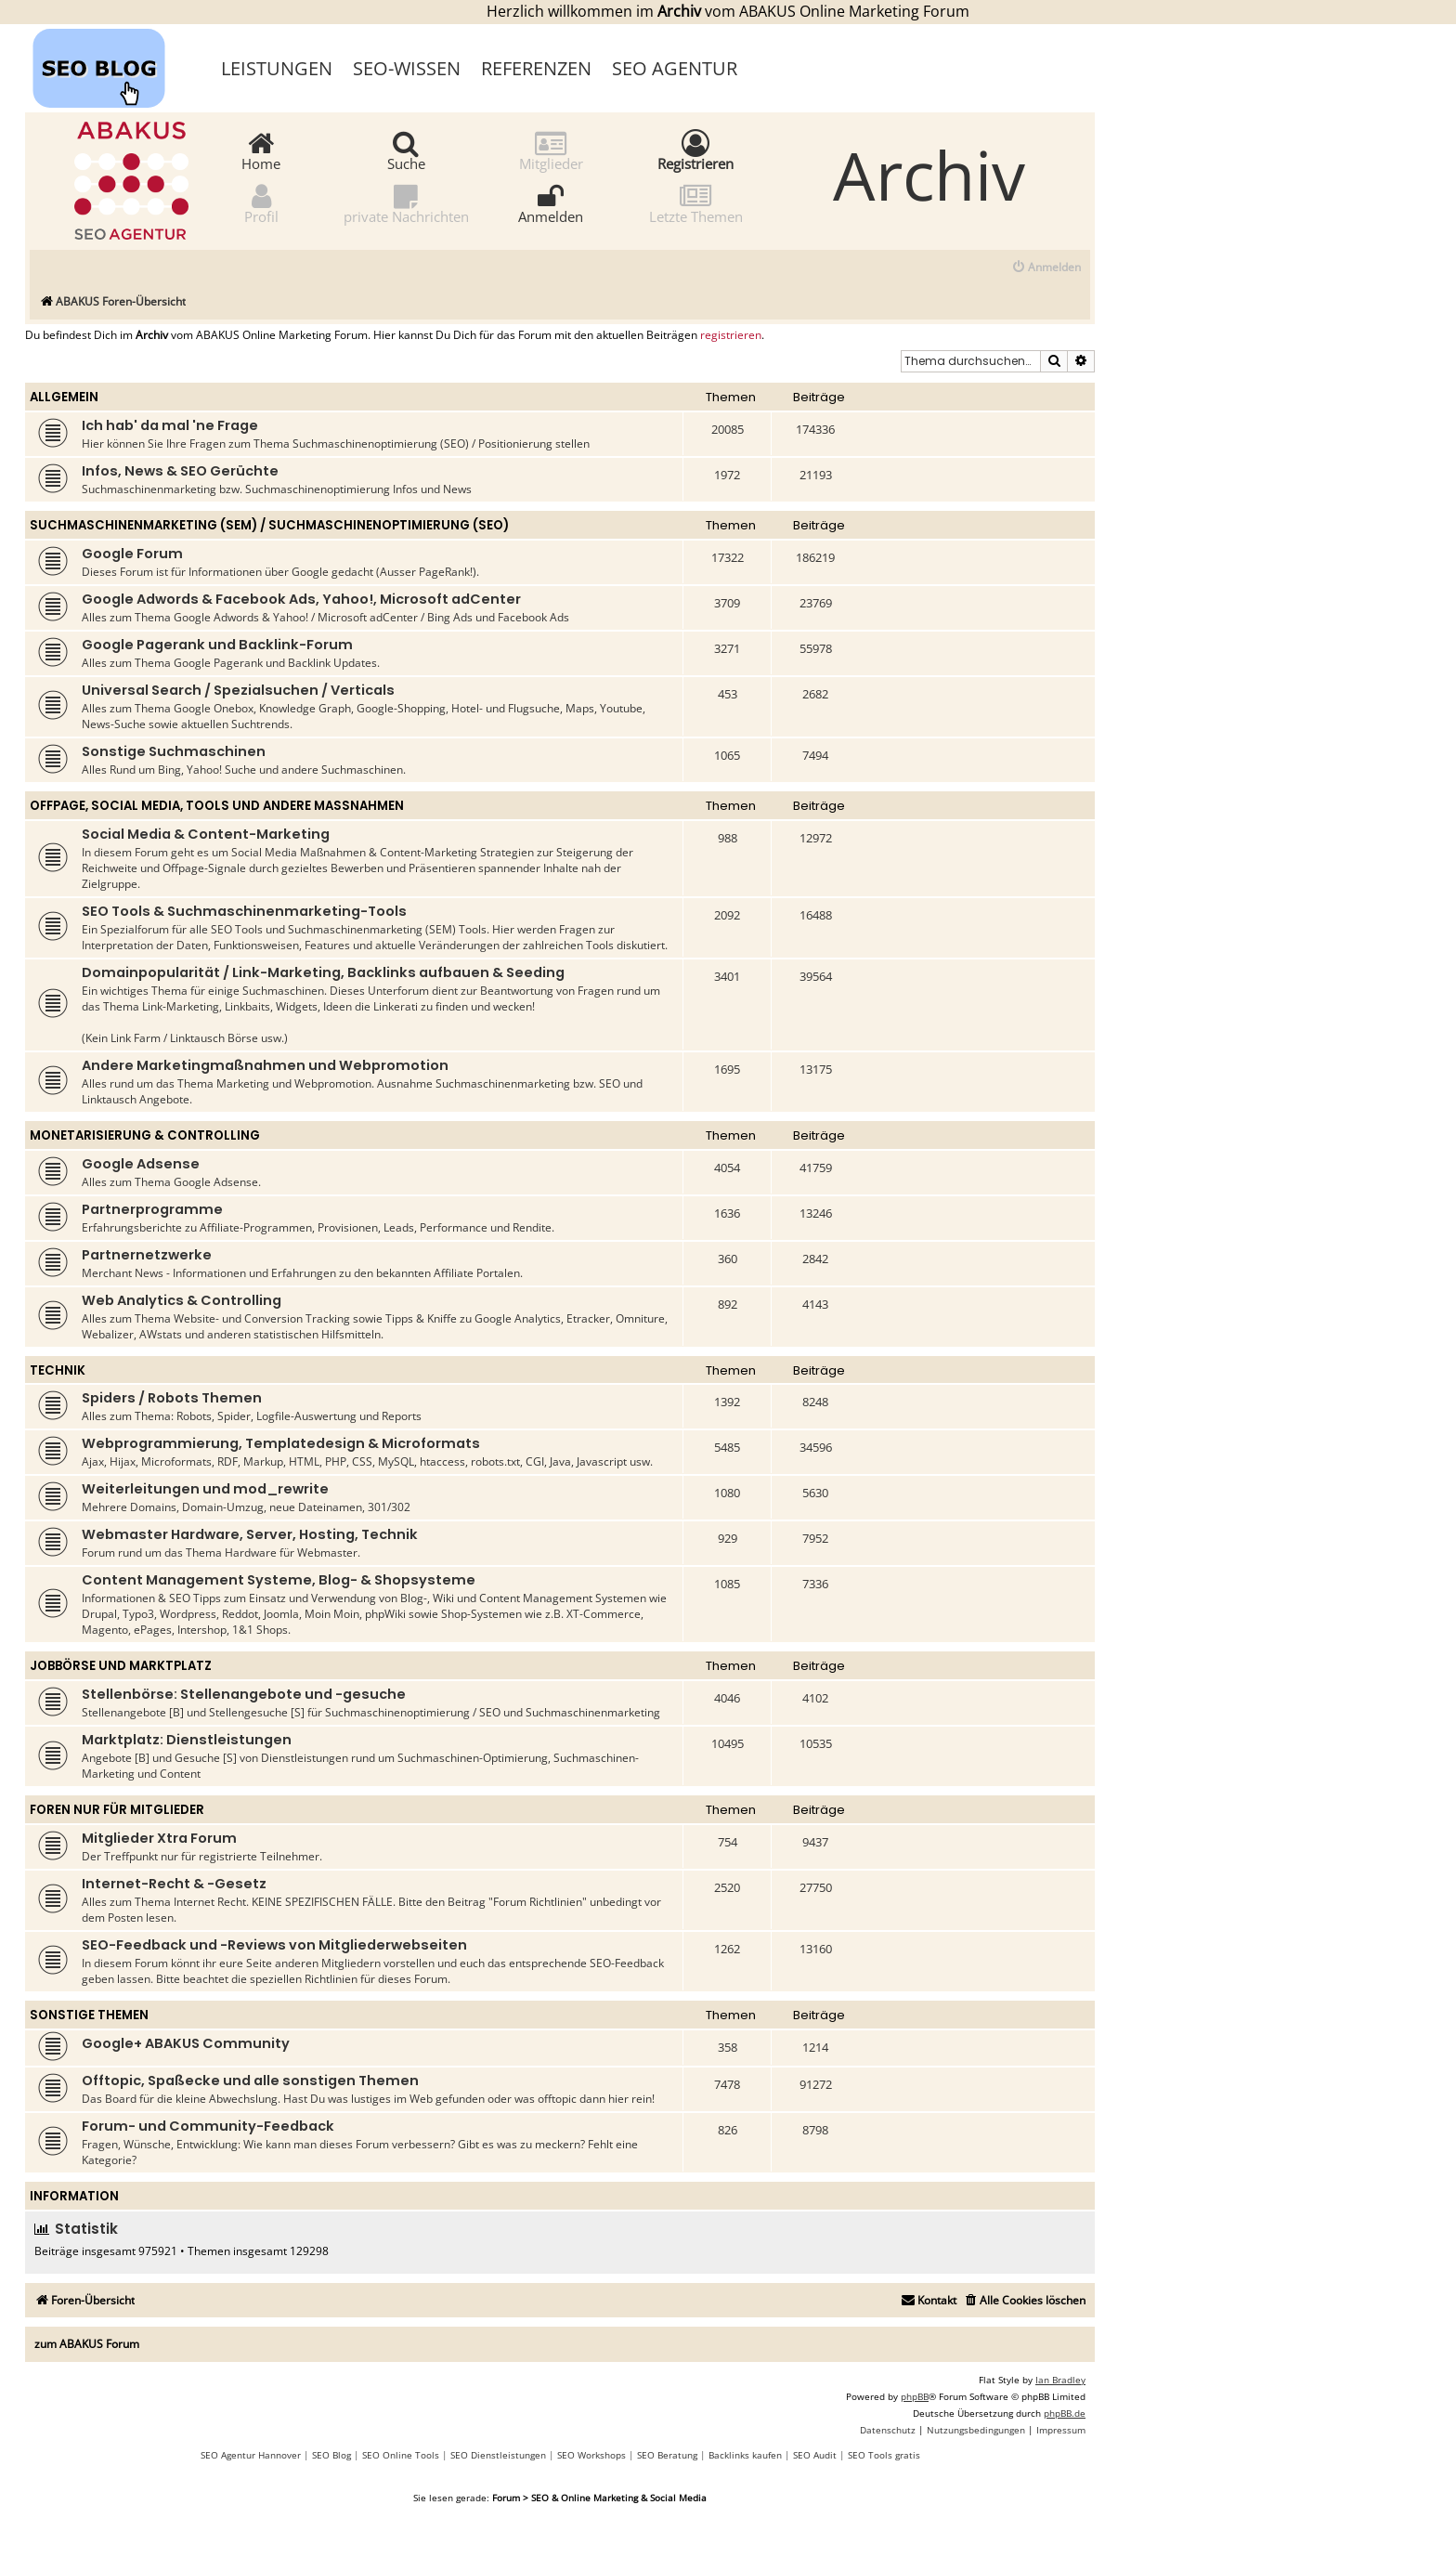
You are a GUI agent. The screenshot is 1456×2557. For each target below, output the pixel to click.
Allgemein (64, 397)
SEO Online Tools (400, 2454)
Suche (406, 150)
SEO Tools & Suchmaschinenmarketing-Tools (244, 911)
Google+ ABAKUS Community (186, 2043)
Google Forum (132, 553)
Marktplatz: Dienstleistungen (187, 1739)
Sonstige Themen (89, 2015)
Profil (261, 203)
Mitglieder (551, 150)
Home (260, 150)
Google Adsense (141, 1164)
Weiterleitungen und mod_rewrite (205, 1489)
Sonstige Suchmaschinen (174, 751)
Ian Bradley (1060, 2379)
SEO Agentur (674, 68)
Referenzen (536, 68)
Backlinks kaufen (745, 2454)
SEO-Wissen (407, 68)
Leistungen (276, 68)
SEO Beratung (667, 2454)
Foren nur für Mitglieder (117, 1810)
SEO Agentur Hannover (251, 2454)
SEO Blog (331, 2454)
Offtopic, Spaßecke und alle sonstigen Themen (250, 2080)
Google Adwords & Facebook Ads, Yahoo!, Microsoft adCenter (301, 599)
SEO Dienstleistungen (498, 2454)
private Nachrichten (406, 203)
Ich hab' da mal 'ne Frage (170, 425)
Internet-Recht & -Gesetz (174, 1883)
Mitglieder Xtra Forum (159, 1838)
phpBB (915, 2396)
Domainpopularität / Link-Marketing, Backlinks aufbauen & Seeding (323, 972)
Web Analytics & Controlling (181, 1300)
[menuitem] (1046, 267)
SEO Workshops (591, 2454)
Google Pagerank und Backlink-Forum (217, 644)
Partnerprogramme (152, 1209)
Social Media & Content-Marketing (206, 834)
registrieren (730, 335)
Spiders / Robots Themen (172, 1398)
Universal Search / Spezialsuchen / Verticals (238, 690)
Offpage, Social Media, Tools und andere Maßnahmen (217, 806)
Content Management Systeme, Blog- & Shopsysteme (278, 1580)
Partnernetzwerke (147, 1255)
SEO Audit (815, 2454)
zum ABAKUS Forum (86, 2344)
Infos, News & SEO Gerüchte (180, 471)
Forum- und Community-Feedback (208, 2126)
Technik (57, 1370)
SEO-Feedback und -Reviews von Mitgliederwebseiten (274, 1945)
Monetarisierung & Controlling (145, 1135)
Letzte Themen (696, 203)
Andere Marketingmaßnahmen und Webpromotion (265, 1065)
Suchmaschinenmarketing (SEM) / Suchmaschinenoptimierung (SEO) (269, 525)
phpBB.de (1065, 2413)
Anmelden (550, 203)
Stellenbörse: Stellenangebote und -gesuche (244, 1694)
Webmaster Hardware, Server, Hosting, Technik (250, 1534)
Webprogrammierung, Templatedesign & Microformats (281, 1443)
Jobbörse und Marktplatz (121, 1666)
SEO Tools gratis (884, 2454)
